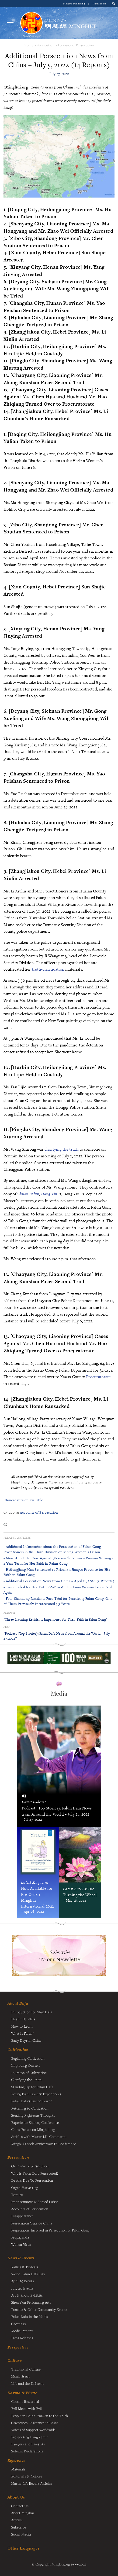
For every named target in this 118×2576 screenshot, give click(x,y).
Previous (9, 1612)
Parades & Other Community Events (39, 2309)
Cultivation (17, 2049)
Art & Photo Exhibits (27, 2295)
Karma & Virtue (22, 2393)
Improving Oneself (25, 2065)
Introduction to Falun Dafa (31, 2012)
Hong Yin (49, 1194)
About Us (16, 2497)
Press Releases (22, 2337)
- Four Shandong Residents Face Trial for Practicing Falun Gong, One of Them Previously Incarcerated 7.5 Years (57, 1601)
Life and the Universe (27, 2383)
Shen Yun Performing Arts (31, 2302)
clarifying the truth (62, 1149)
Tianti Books (99, 3)
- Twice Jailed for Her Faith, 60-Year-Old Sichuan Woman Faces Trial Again (57, 1590)
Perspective (17, 2347)
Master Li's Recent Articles (31, 2483)
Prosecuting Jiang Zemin (30, 2437)
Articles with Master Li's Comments (38, 2136)
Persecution (45, 45)
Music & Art (20, 2376)
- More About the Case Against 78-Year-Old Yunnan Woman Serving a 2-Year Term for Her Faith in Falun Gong (58, 1561)
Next (6, 1626)
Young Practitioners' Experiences (36, 2094)
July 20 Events (22, 2288)
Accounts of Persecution (76, 45)
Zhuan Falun (28, 1194)
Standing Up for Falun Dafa (32, 2086)
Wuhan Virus (21, 2244)
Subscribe (18, 2527)
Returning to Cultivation (29, 2108)
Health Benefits (23, 2019)
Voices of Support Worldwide (33, 2429)
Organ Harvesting (24, 2187)
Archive (17, 2519)
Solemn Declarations (27, 2451)
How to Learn (21, 2026)
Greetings (18, 2323)
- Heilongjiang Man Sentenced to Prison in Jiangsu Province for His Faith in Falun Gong (56, 1572)
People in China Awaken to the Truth (39, 2415)
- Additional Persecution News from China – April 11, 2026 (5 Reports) (58, 1580)
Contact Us (19, 2505)
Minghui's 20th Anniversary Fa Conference (43, 2143)
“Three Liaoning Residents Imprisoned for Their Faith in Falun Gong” (55, 1619)
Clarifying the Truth (26, 2079)
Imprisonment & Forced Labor (34, 2201)
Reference (16, 2460)
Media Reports (22, 2330)
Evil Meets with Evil (26, 2408)
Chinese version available (23, 1499)
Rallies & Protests (24, 2266)
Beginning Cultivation (27, 2058)
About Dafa (17, 2003)
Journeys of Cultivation (29, 2072)
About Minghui (22, 2512)
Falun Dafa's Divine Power (31, 2101)
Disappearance (22, 2215)
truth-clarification (48, 969)
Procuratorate (98, 1376)
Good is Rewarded (25, 2401)
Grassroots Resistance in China (35, 2422)
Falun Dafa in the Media (29, 2316)
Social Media (21, 2534)
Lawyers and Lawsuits (28, 2444)
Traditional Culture (26, 2369)
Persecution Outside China (31, 2223)
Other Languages (23, 2548)
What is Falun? (22, 2033)
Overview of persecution (30, 2166)
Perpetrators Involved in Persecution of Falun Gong (50, 2230)
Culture (14, 2360)
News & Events (21, 2258)
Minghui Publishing (74, 3)
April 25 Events (22, 2281)
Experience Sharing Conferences (35, 2122)
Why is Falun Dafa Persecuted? (34, 2173)
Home (28, 45)
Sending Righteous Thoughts (33, 2115)
